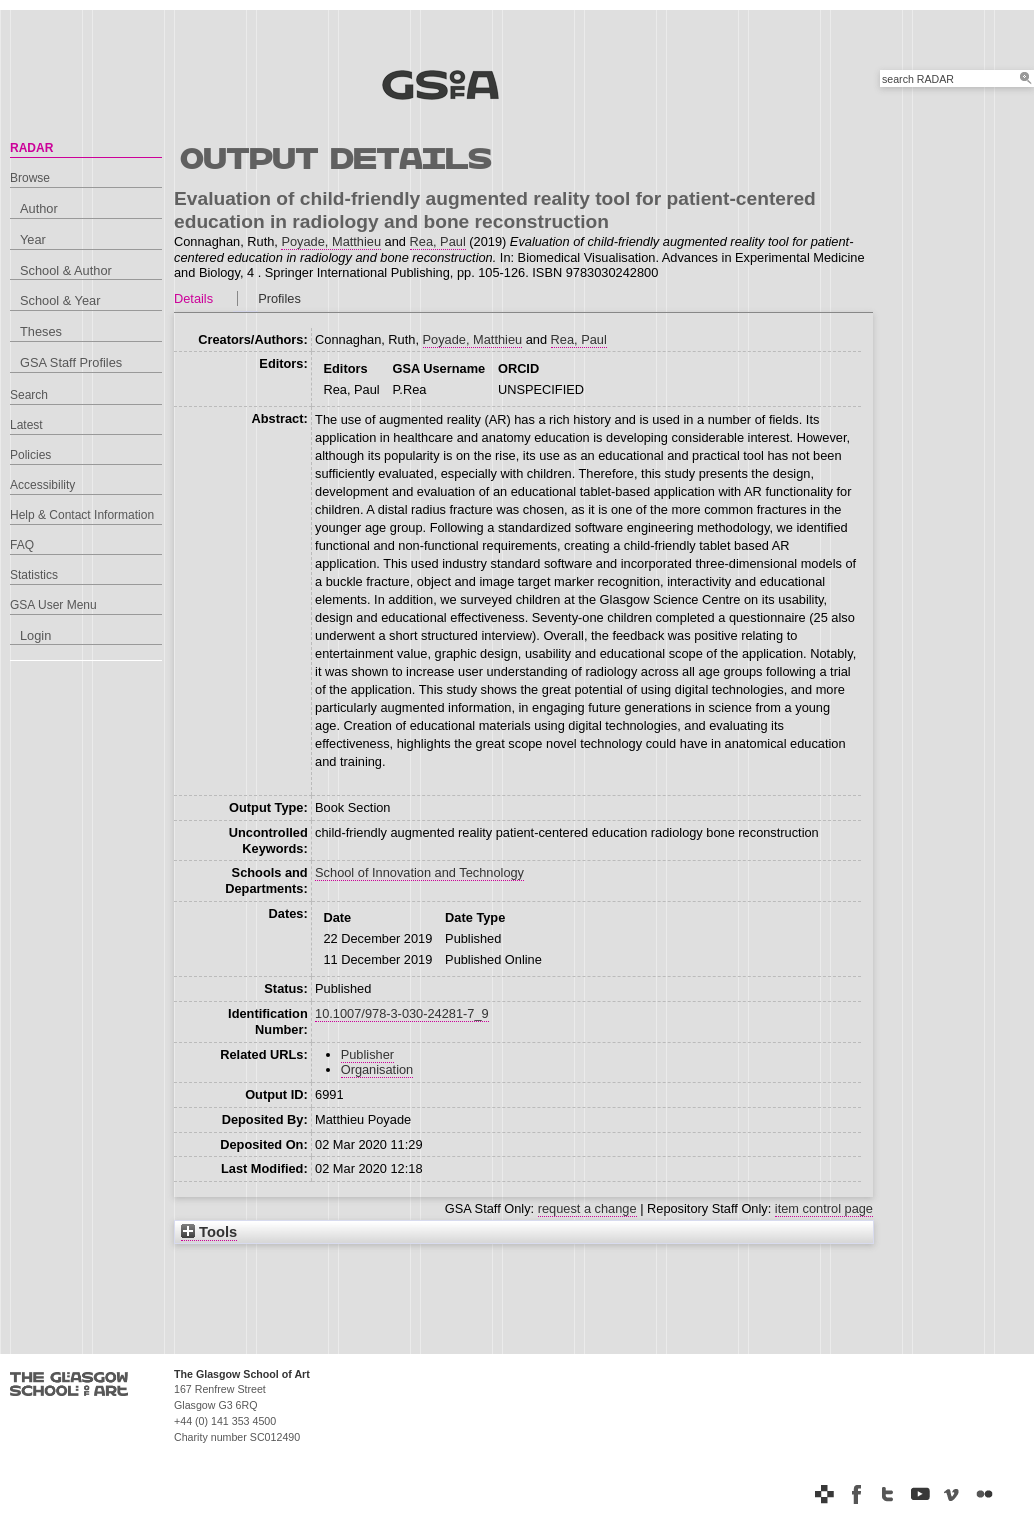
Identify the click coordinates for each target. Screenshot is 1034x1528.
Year (33, 239)
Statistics (34, 575)
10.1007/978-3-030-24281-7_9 (402, 1013)
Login (35, 635)
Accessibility (42, 485)
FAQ (22, 545)
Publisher (367, 1054)
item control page (824, 1208)
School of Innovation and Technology (419, 872)
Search (29, 395)
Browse (30, 178)
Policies (30, 455)
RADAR (31, 148)
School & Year (60, 300)
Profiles (279, 298)
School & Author (66, 270)
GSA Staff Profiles (71, 362)
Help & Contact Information (82, 515)
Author (39, 208)
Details (193, 298)
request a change (587, 1208)
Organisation (377, 1069)
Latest (26, 425)
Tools (209, 1232)
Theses (41, 331)
